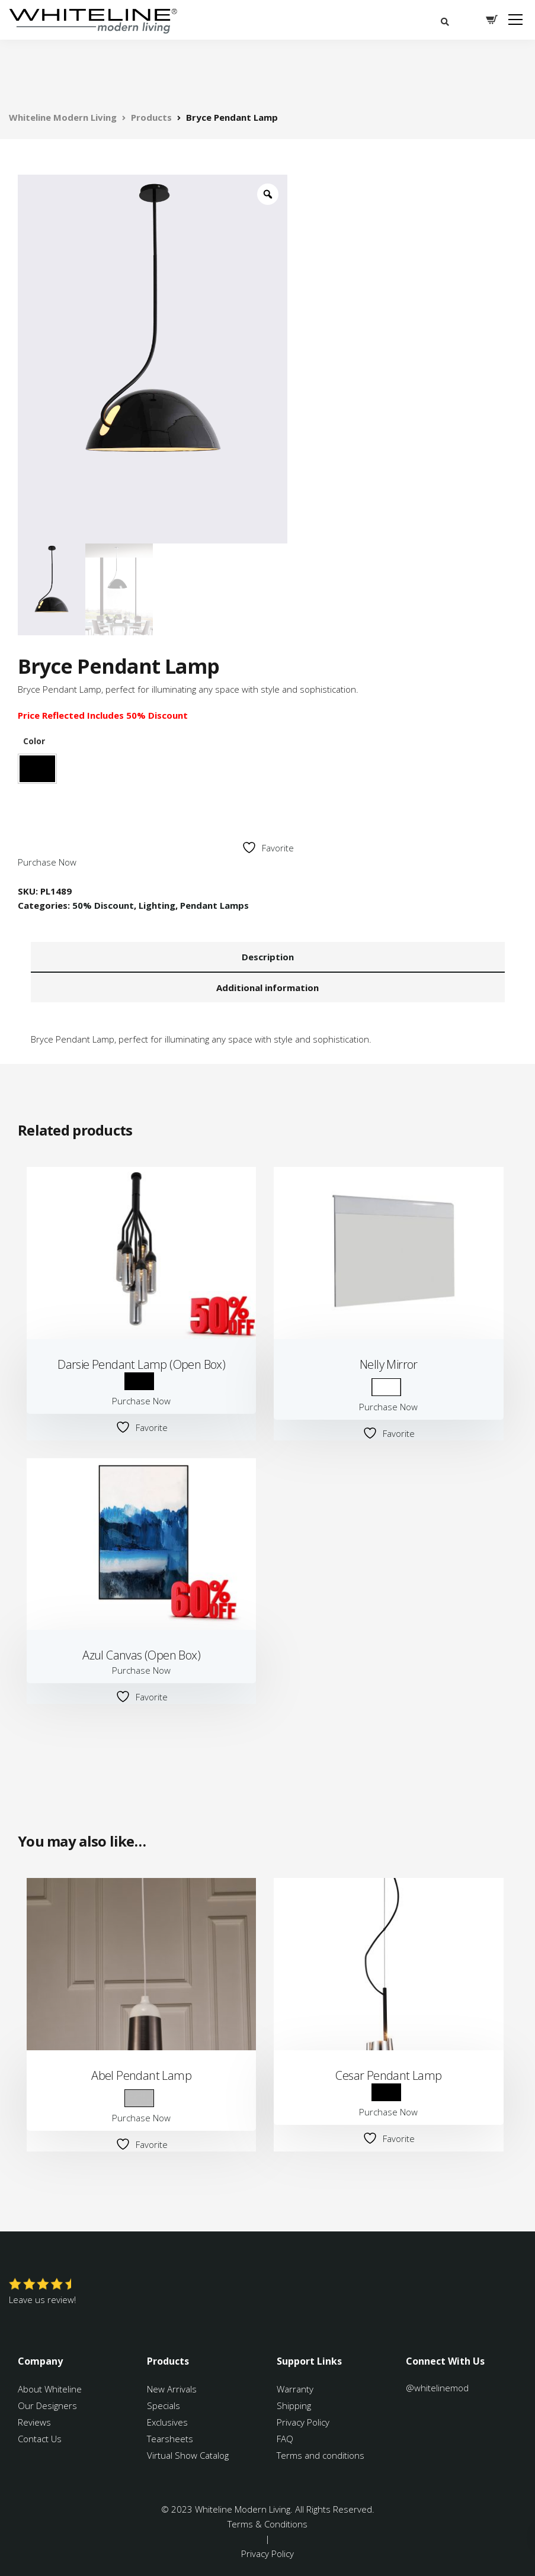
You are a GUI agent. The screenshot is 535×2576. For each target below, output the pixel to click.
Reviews (34, 2422)
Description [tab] (268, 957)
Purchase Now (47, 862)
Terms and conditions (320, 2455)
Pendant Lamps (214, 905)
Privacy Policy (303, 2422)
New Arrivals (172, 2389)
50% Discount (103, 905)
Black (37, 768)
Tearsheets (170, 2439)
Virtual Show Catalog (189, 2455)
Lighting (157, 905)
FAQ (285, 2439)
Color (34, 741)
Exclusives (167, 2422)
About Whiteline (50, 2389)
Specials (163, 2405)
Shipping (294, 2405)
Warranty (296, 2389)
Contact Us (40, 2439)
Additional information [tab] (267, 987)
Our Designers (47, 2405)
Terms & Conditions (267, 2524)
